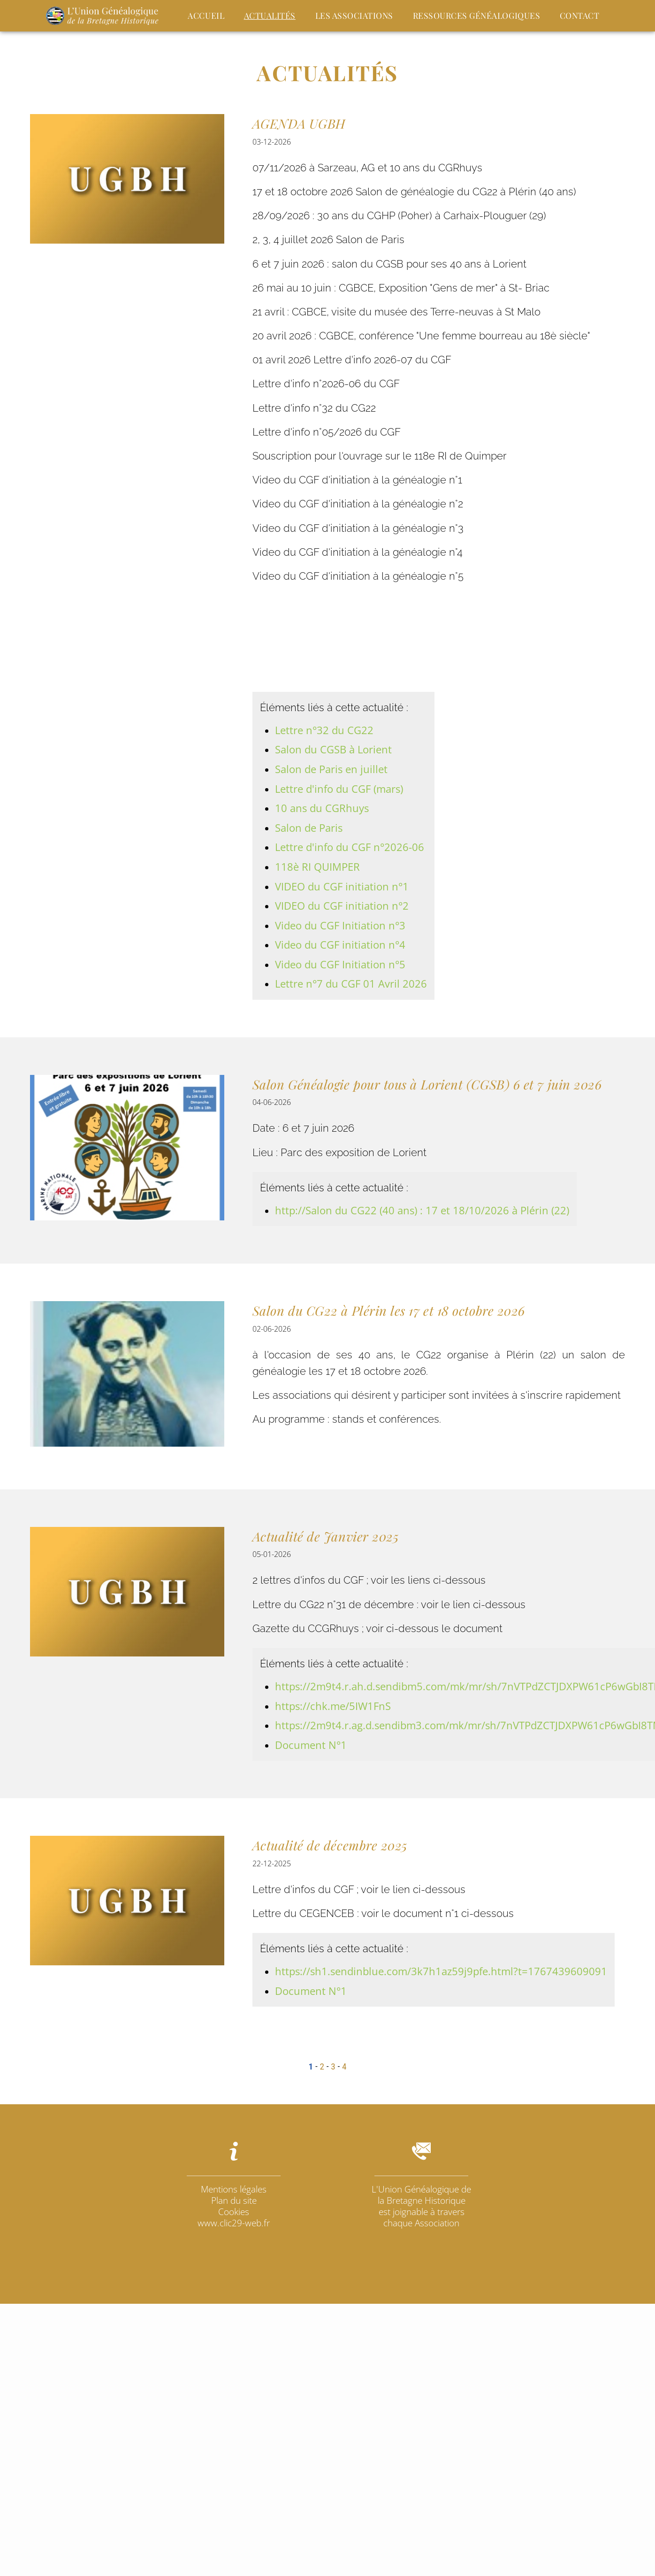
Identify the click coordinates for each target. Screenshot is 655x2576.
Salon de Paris (309, 827)
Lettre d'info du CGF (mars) (339, 789)
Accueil (206, 15)
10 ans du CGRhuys (322, 808)
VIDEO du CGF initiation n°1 (342, 886)
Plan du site (234, 2200)
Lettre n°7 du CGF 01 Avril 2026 (351, 983)
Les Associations (354, 15)
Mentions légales (234, 2189)
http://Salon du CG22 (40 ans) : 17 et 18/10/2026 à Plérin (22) (422, 1210)
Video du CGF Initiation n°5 (340, 964)
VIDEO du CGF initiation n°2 (342, 905)
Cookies (233, 2211)
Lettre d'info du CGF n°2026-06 (349, 847)
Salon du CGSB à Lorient (333, 749)
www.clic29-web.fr (234, 2222)
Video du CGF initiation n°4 (340, 944)
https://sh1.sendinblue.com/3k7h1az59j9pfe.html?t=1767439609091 (441, 1971)
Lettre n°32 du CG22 (324, 730)
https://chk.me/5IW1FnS (333, 1706)
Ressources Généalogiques (477, 15)
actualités (270, 15)
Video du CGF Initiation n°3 (340, 925)
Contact (580, 15)
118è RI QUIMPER (317, 866)
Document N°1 (311, 1745)
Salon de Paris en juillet (331, 769)
